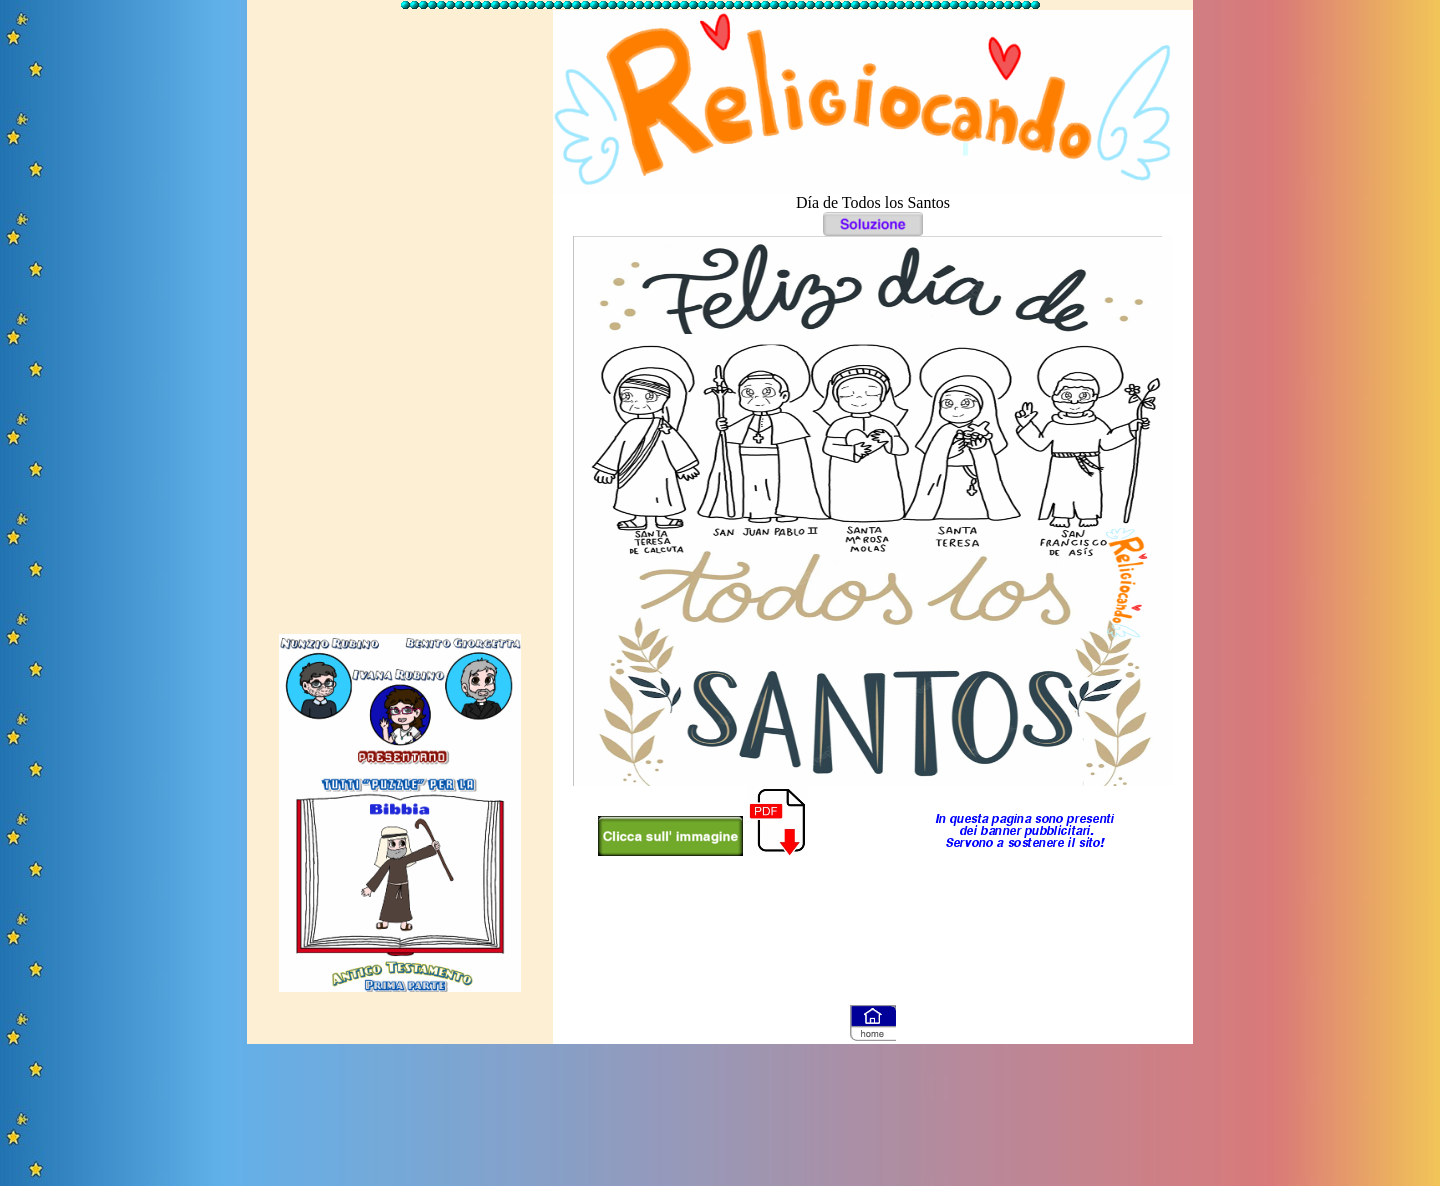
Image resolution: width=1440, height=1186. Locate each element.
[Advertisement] (400, 313)
